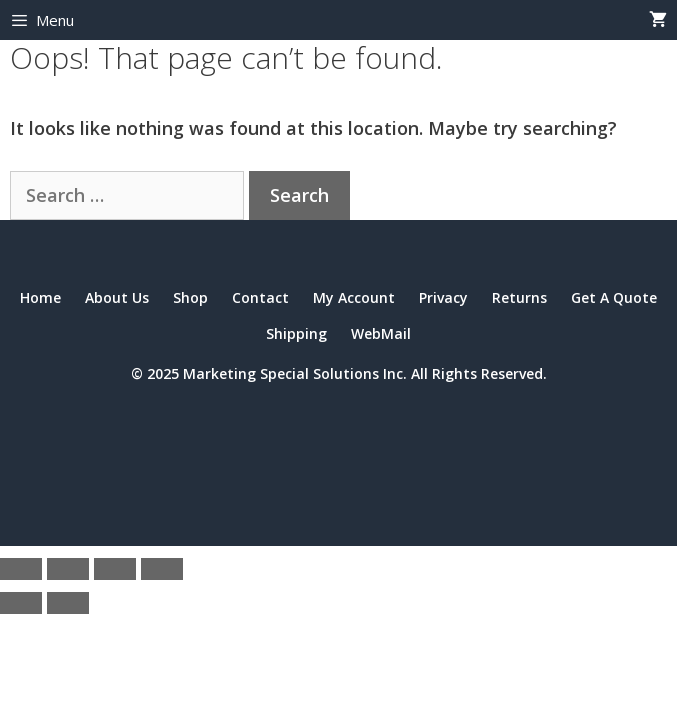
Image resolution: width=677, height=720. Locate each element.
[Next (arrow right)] (68, 603)
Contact (260, 297)
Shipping (296, 333)
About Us (117, 297)
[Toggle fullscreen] (68, 569)
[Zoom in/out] (21, 569)
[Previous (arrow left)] (21, 603)
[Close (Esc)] (162, 569)
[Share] (115, 569)
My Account (354, 297)
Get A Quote (614, 297)
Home (40, 297)
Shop (190, 297)
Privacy (443, 297)
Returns (519, 297)
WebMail (381, 333)
